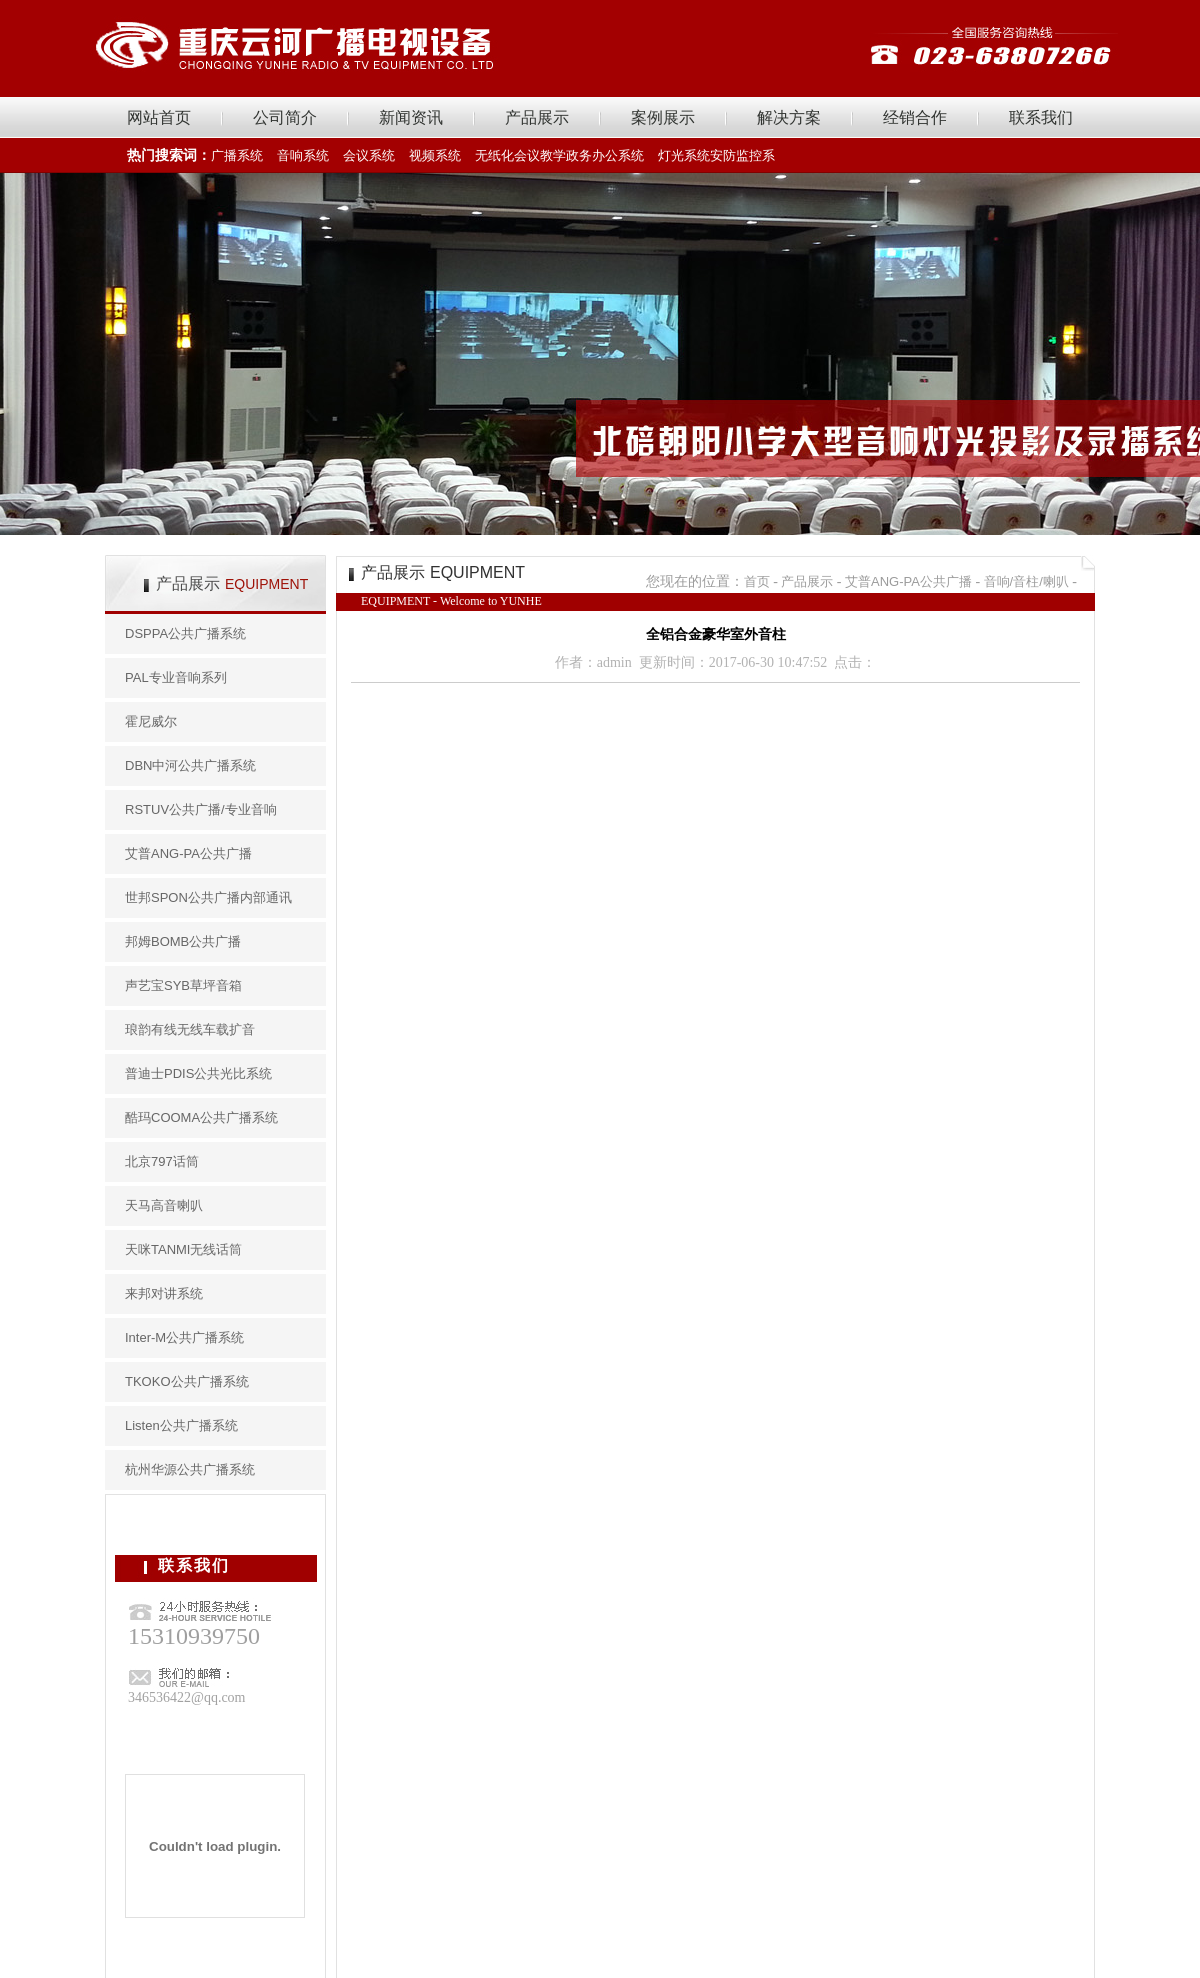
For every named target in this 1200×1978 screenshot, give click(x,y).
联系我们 (1041, 117)
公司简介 (285, 117)
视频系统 (435, 155)
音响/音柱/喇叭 (1026, 581)
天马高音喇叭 (164, 1205)
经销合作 (915, 117)
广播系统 (237, 155)
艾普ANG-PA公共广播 (188, 853)
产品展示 (537, 117)
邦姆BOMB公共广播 (183, 941)
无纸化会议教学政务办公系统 (559, 155)
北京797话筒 (162, 1161)
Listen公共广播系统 (181, 1425)
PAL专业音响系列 (176, 677)
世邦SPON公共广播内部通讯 (208, 897)
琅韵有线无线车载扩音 (190, 1029)
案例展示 (663, 117)
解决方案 (789, 117)
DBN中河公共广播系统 (190, 765)
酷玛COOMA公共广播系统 (201, 1117)
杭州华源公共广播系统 (190, 1469)
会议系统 (369, 155)
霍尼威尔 (151, 721)
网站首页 (159, 117)
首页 (757, 581)
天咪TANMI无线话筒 (183, 1249)
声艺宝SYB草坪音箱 (183, 985)
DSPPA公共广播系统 (185, 633)
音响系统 (303, 155)
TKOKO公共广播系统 (187, 1381)
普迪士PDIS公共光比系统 (198, 1073)
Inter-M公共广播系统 (184, 1337)
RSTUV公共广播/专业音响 (201, 809)
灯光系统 (684, 155)
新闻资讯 (411, 117)
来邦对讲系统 (164, 1293)
